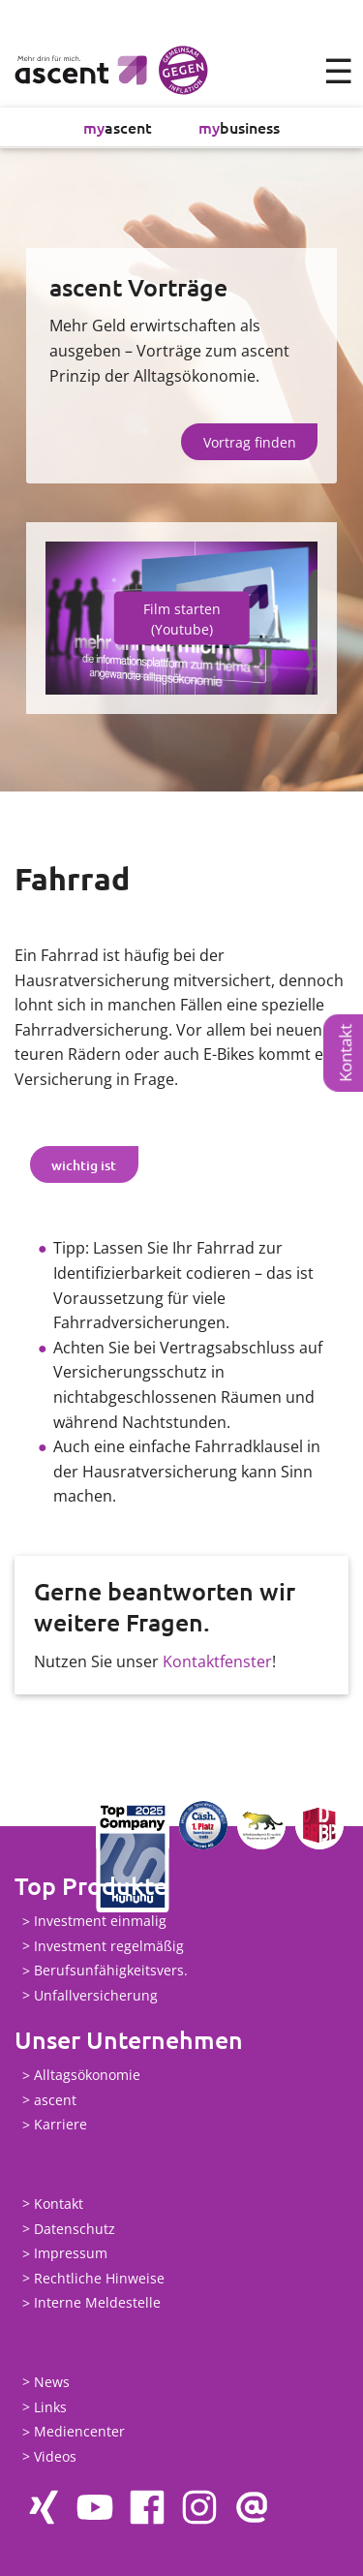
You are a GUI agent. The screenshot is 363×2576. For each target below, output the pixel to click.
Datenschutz (74, 2228)
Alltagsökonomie (87, 2075)
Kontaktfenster (217, 1661)
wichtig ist (83, 1165)
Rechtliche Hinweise (99, 2278)
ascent (117, 127)
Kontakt (345, 1052)
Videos (55, 2456)
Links (50, 2407)
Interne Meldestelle (97, 2303)
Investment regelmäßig (109, 1946)
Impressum (70, 2254)
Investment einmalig (100, 1921)
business (239, 127)
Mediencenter (79, 2432)
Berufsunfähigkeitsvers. (111, 1971)
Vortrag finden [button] (249, 442)
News (52, 2382)
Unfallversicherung (96, 1995)
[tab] (84, 1164)
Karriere (60, 2125)
